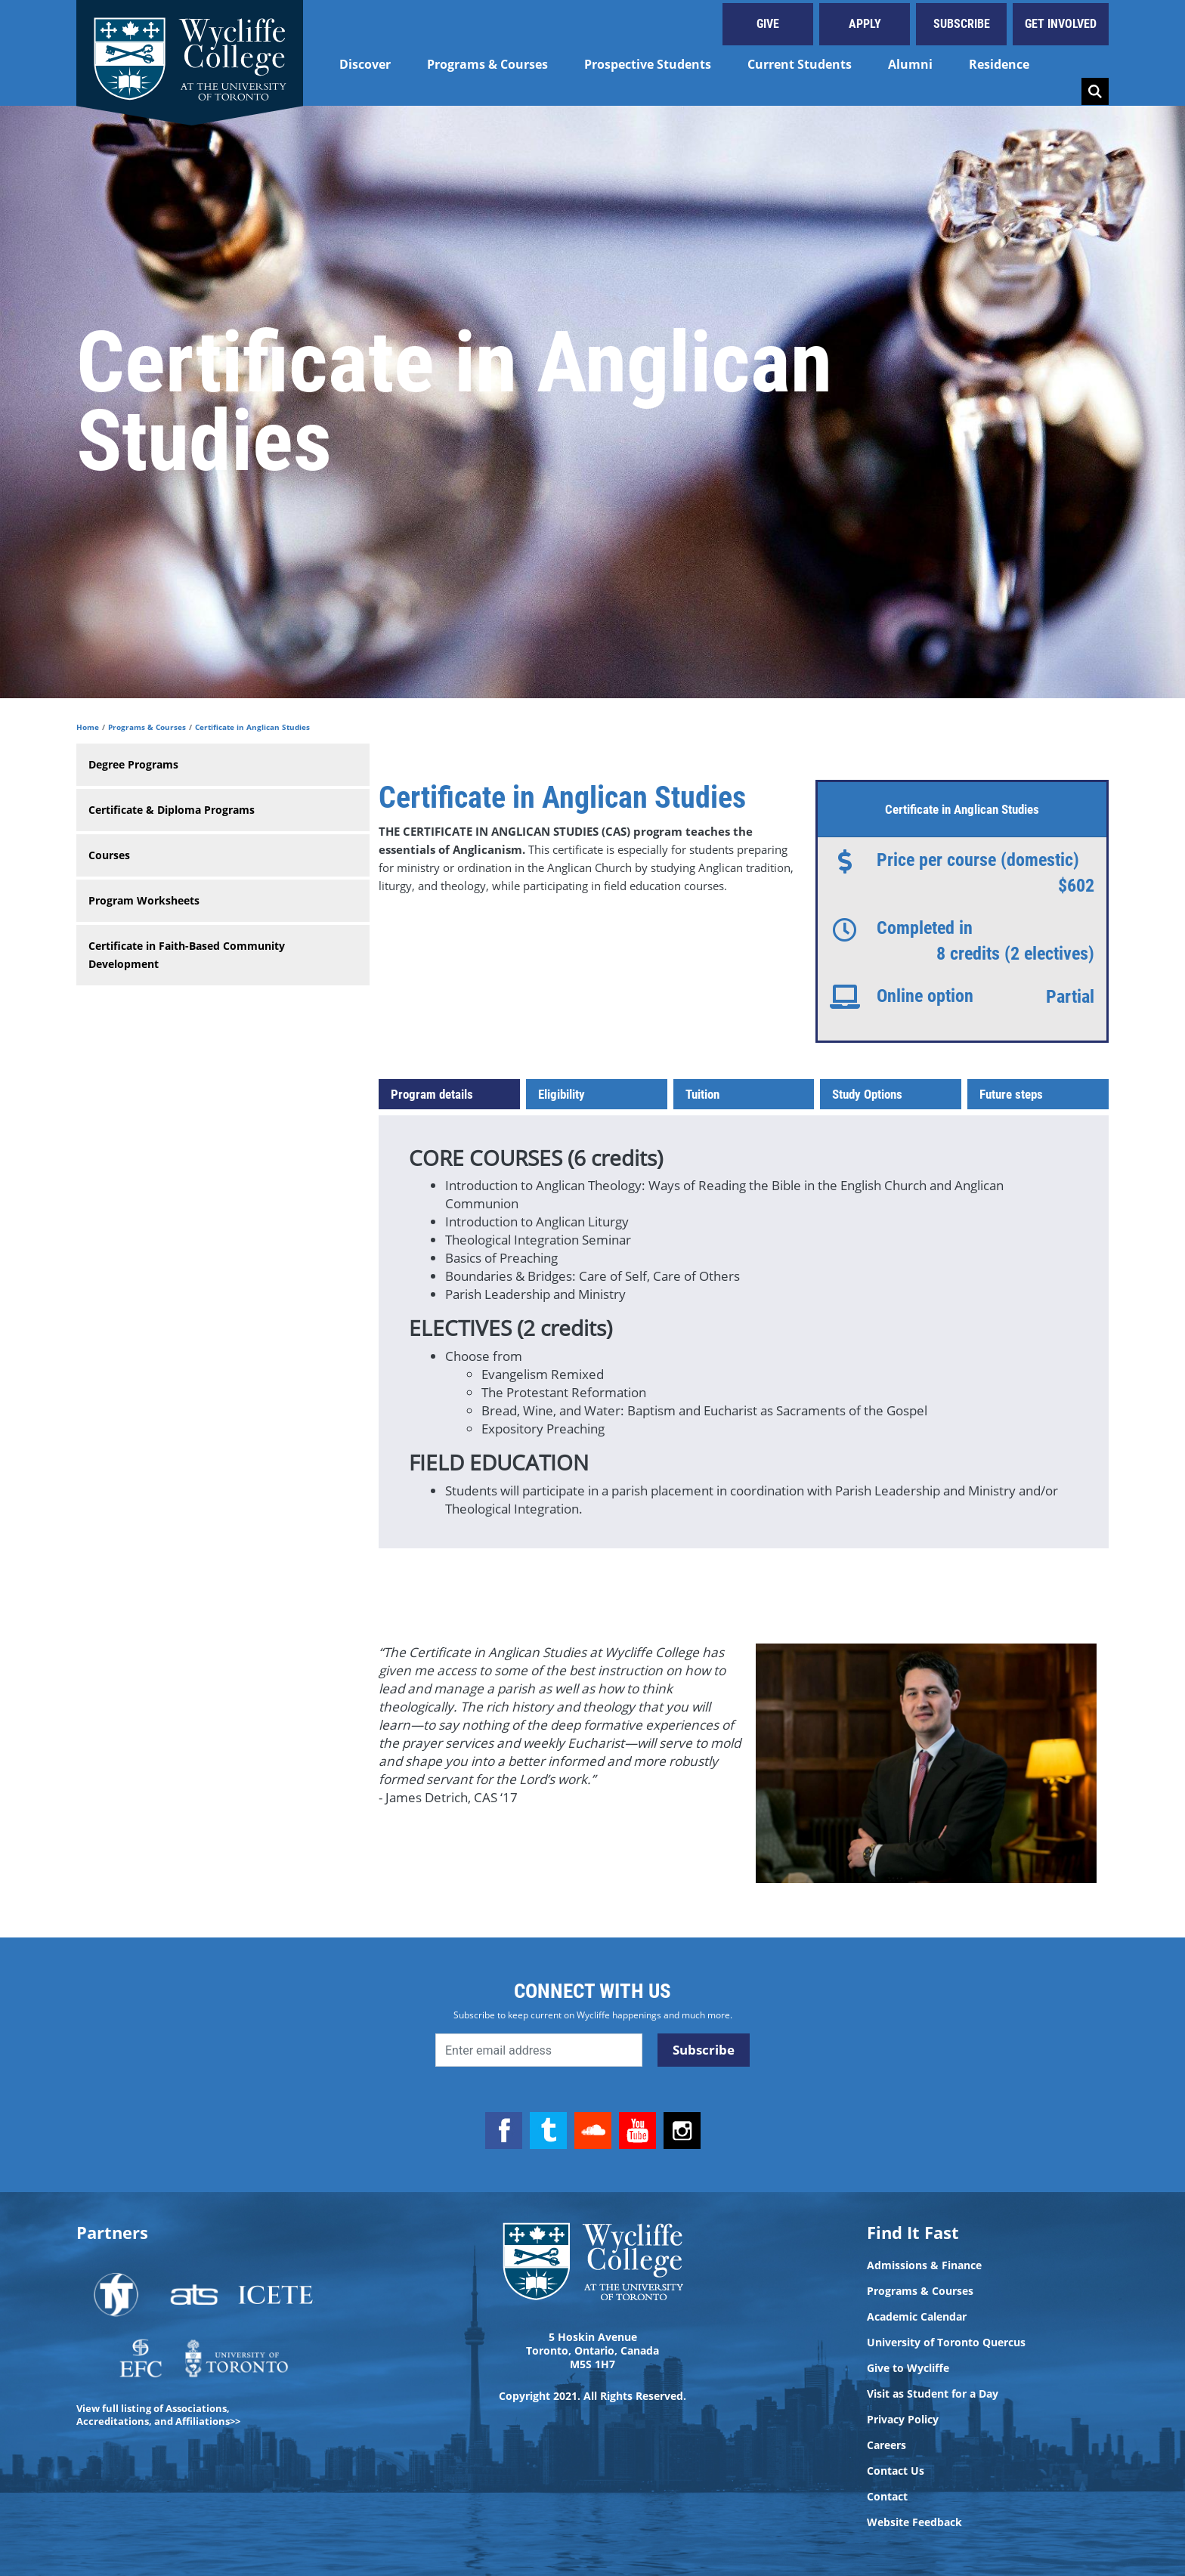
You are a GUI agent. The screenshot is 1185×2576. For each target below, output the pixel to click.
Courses (109, 855)
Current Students (799, 64)
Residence (999, 64)
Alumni (910, 64)
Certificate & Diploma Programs (171, 809)
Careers (886, 2445)
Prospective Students (647, 64)
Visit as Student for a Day (932, 2394)
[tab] (449, 1094)
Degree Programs (133, 764)
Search (1095, 91)
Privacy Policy (903, 2419)
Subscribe (961, 24)
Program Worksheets (144, 900)
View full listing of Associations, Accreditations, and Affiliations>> (158, 2414)
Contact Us (895, 2471)
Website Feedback (914, 2522)
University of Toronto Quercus (946, 2342)
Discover (365, 64)
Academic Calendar (917, 2317)
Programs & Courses (487, 64)
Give (767, 24)
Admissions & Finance (924, 2265)
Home (87, 727)
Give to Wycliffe (908, 2368)
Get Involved (1061, 24)
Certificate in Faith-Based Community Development (186, 955)
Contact (887, 2496)
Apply (865, 24)
